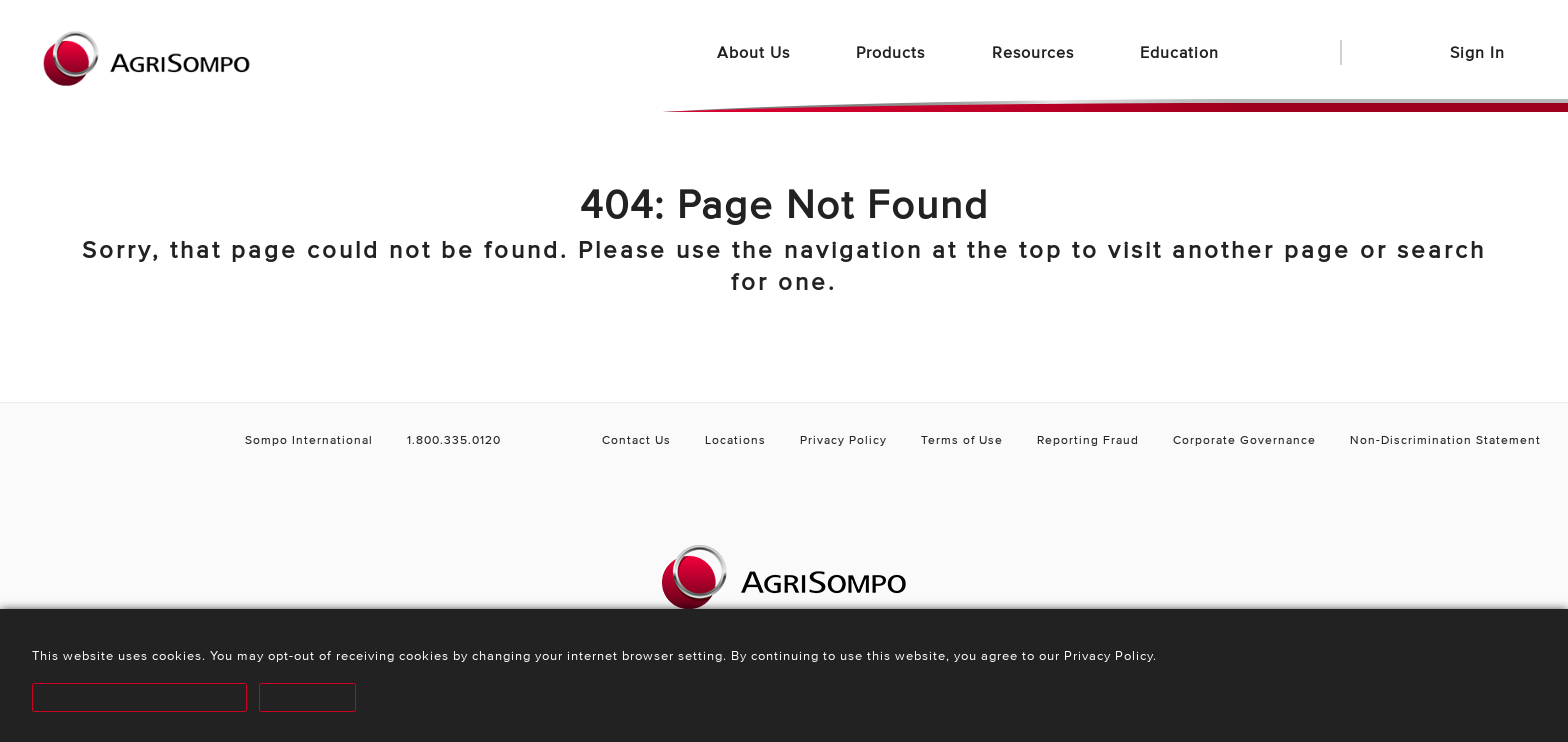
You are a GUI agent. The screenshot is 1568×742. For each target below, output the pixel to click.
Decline (297, 697)
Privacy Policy (843, 439)
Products (893, 52)
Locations (735, 439)
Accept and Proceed (135, 697)
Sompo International (309, 439)
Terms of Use (962, 439)
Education (1182, 52)
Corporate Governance (1244, 439)
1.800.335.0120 (454, 439)
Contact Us (636, 439)
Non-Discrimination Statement (1445, 439)
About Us (756, 52)
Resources (1035, 52)
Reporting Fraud (1088, 439)
